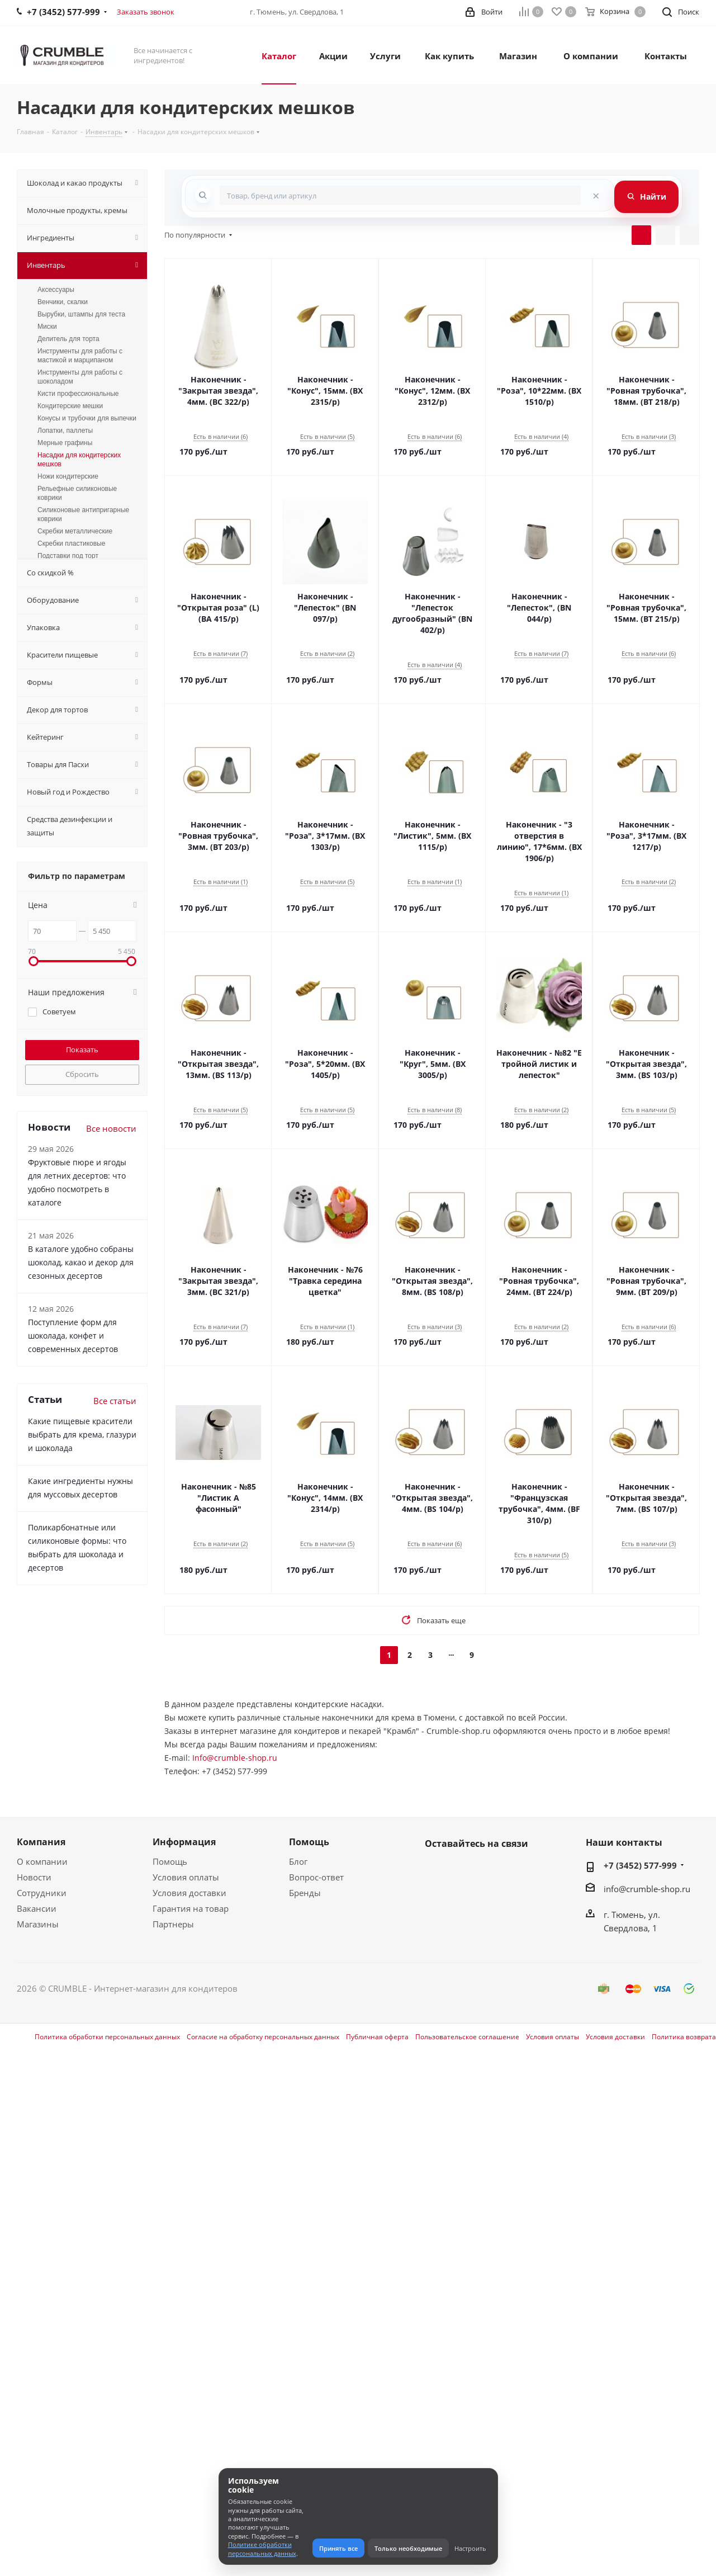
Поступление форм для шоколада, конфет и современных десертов (73, 1335)
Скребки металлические (74, 531)
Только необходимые (408, 2548)
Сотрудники (42, 1892)
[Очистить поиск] (595, 195)
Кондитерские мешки (70, 406)
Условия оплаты (186, 1877)
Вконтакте (436, 1870)
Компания (41, 1842)
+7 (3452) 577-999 (640, 1865)
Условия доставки (189, 1892)
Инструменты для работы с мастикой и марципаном (79, 355)
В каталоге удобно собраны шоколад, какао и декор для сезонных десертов (81, 1262)
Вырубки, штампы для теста (81, 314)
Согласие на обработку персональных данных (263, 2037)
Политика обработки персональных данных (107, 2037)
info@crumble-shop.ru (647, 1888)
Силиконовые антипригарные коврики (83, 514)
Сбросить (82, 1074)
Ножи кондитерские (67, 476)
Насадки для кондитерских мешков (79, 459)
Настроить (470, 2548)
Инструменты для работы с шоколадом (79, 376)
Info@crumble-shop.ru (234, 1757)
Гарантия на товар (191, 1908)
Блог (298, 1861)
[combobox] (400, 195)
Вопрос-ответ (316, 1877)
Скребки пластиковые (71, 543)
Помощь (170, 1861)
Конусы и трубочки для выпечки (86, 418)
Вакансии (36, 1908)
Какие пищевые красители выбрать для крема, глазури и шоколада (82, 1434)
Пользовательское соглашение (467, 2037)
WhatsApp (464, 1870)
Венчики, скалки (62, 302)
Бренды (305, 1892)
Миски (47, 326)
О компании (42, 1861)
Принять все (338, 2548)
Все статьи (114, 1400)
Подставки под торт (67, 556)
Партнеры (173, 1924)
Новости (34, 1877)
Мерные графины (64, 443)
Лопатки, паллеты (65, 430)
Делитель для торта (68, 339)
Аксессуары (55, 290)
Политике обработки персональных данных (262, 2548)
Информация (184, 1842)
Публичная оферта (377, 2037)
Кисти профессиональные (77, 394)
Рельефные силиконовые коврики (77, 493)
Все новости (111, 1128)
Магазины (38, 1924)
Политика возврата (684, 2037)
